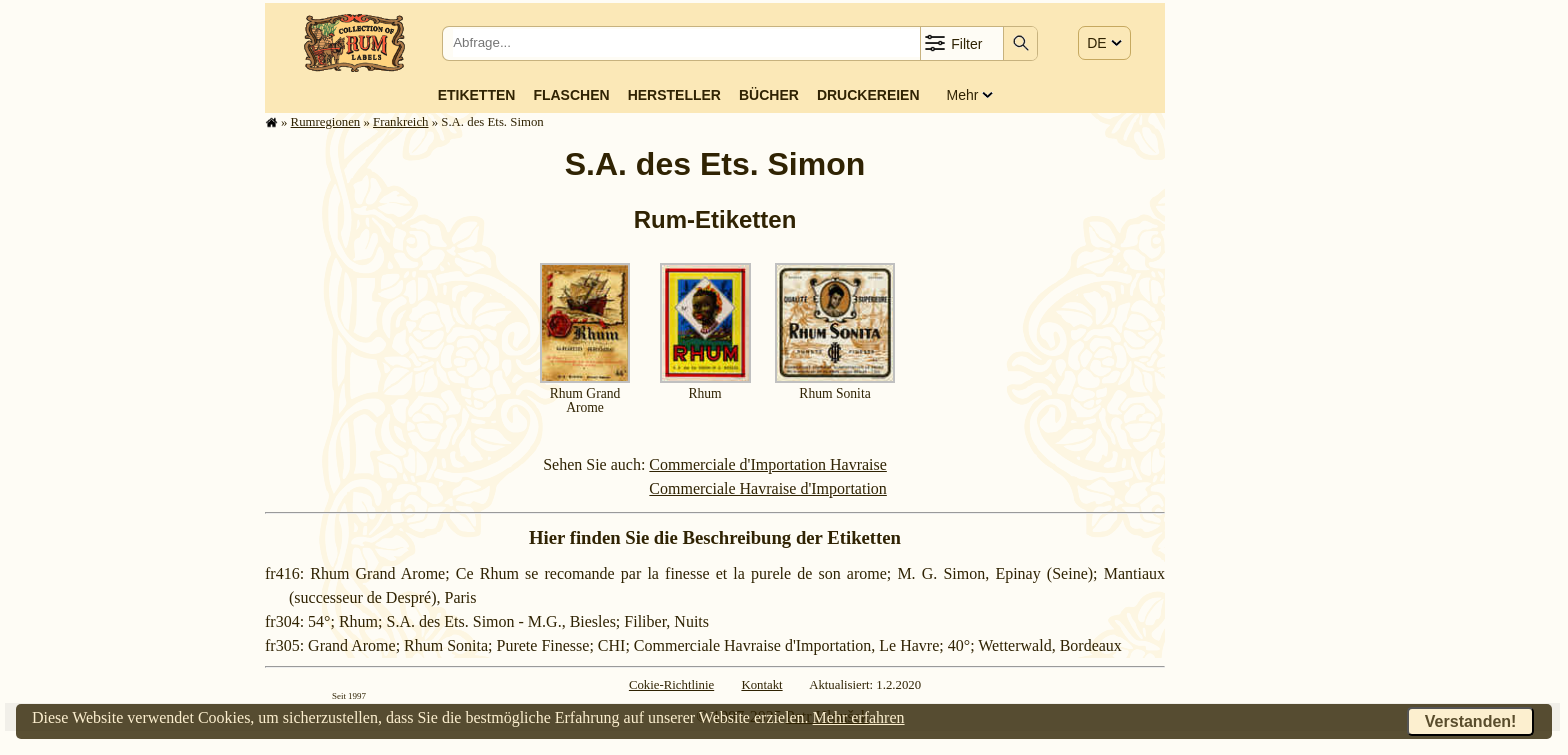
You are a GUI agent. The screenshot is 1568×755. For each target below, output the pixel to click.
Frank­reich (400, 122)
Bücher (769, 95)
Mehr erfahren (859, 717)
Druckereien (868, 95)
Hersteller (674, 95)
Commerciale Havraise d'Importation (767, 488)
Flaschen (571, 95)
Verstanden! (1471, 721)
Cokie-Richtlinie (671, 685)
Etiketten (477, 95)
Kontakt (761, 685)
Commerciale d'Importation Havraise (767, 464)
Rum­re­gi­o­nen (326, 122)
